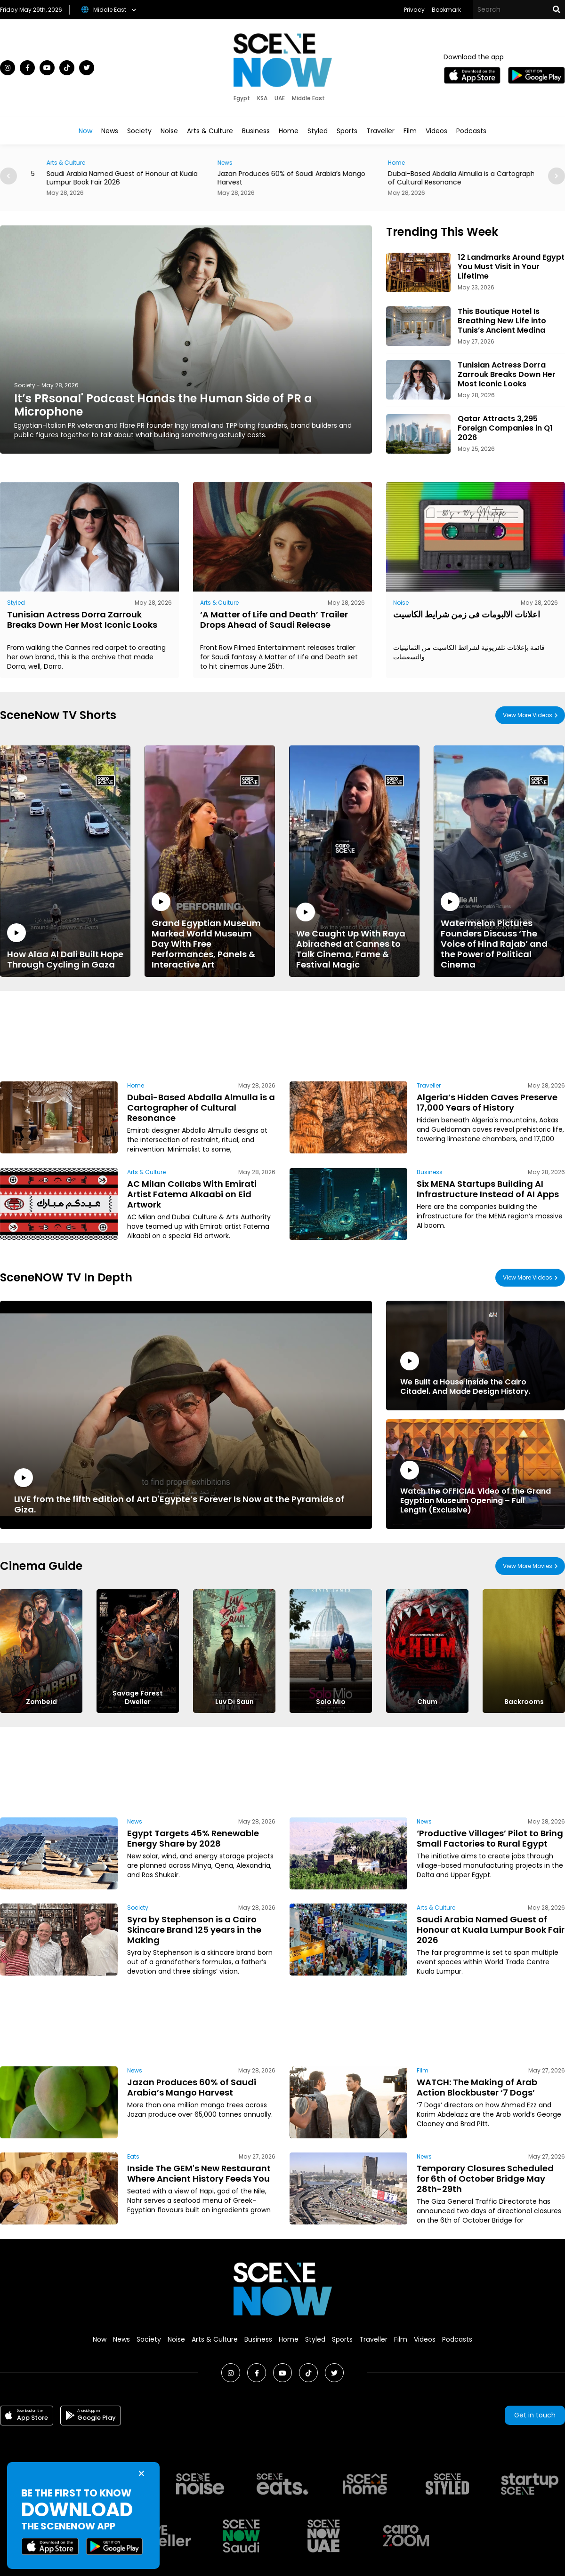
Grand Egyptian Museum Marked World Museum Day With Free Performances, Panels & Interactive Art (210, 931)
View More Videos (527, 715)
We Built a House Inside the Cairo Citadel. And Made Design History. (475, 1374)
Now (85, 131)
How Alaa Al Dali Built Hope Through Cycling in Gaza (65, 946)
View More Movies (527, 1566)
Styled (317, 131)
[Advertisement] (144, 1034)
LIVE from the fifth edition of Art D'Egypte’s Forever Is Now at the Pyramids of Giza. (186, 1491)
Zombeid (41, 1701)
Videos (436, 131)
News (109, 131)
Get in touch (535, 2415)
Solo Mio (331, 1701)
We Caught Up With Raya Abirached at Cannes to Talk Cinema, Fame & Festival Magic (354, 936)
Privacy (414, 10)
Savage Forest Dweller (138, 1697)
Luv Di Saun (234, 1701)
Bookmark (446, 10)
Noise (169, 131)
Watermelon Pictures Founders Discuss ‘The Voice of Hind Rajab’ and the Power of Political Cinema (499, 931)
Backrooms (524, 1701)
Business (256, 131)
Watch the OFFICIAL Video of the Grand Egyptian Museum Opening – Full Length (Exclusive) (475, 1488)
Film (410, 131)
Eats (133, 2156)
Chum (427, 1701)
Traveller (380, 131)
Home (289, 131)
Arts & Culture (210, 131)
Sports (347, 131)
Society (139, 131)
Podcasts (471, 131)
